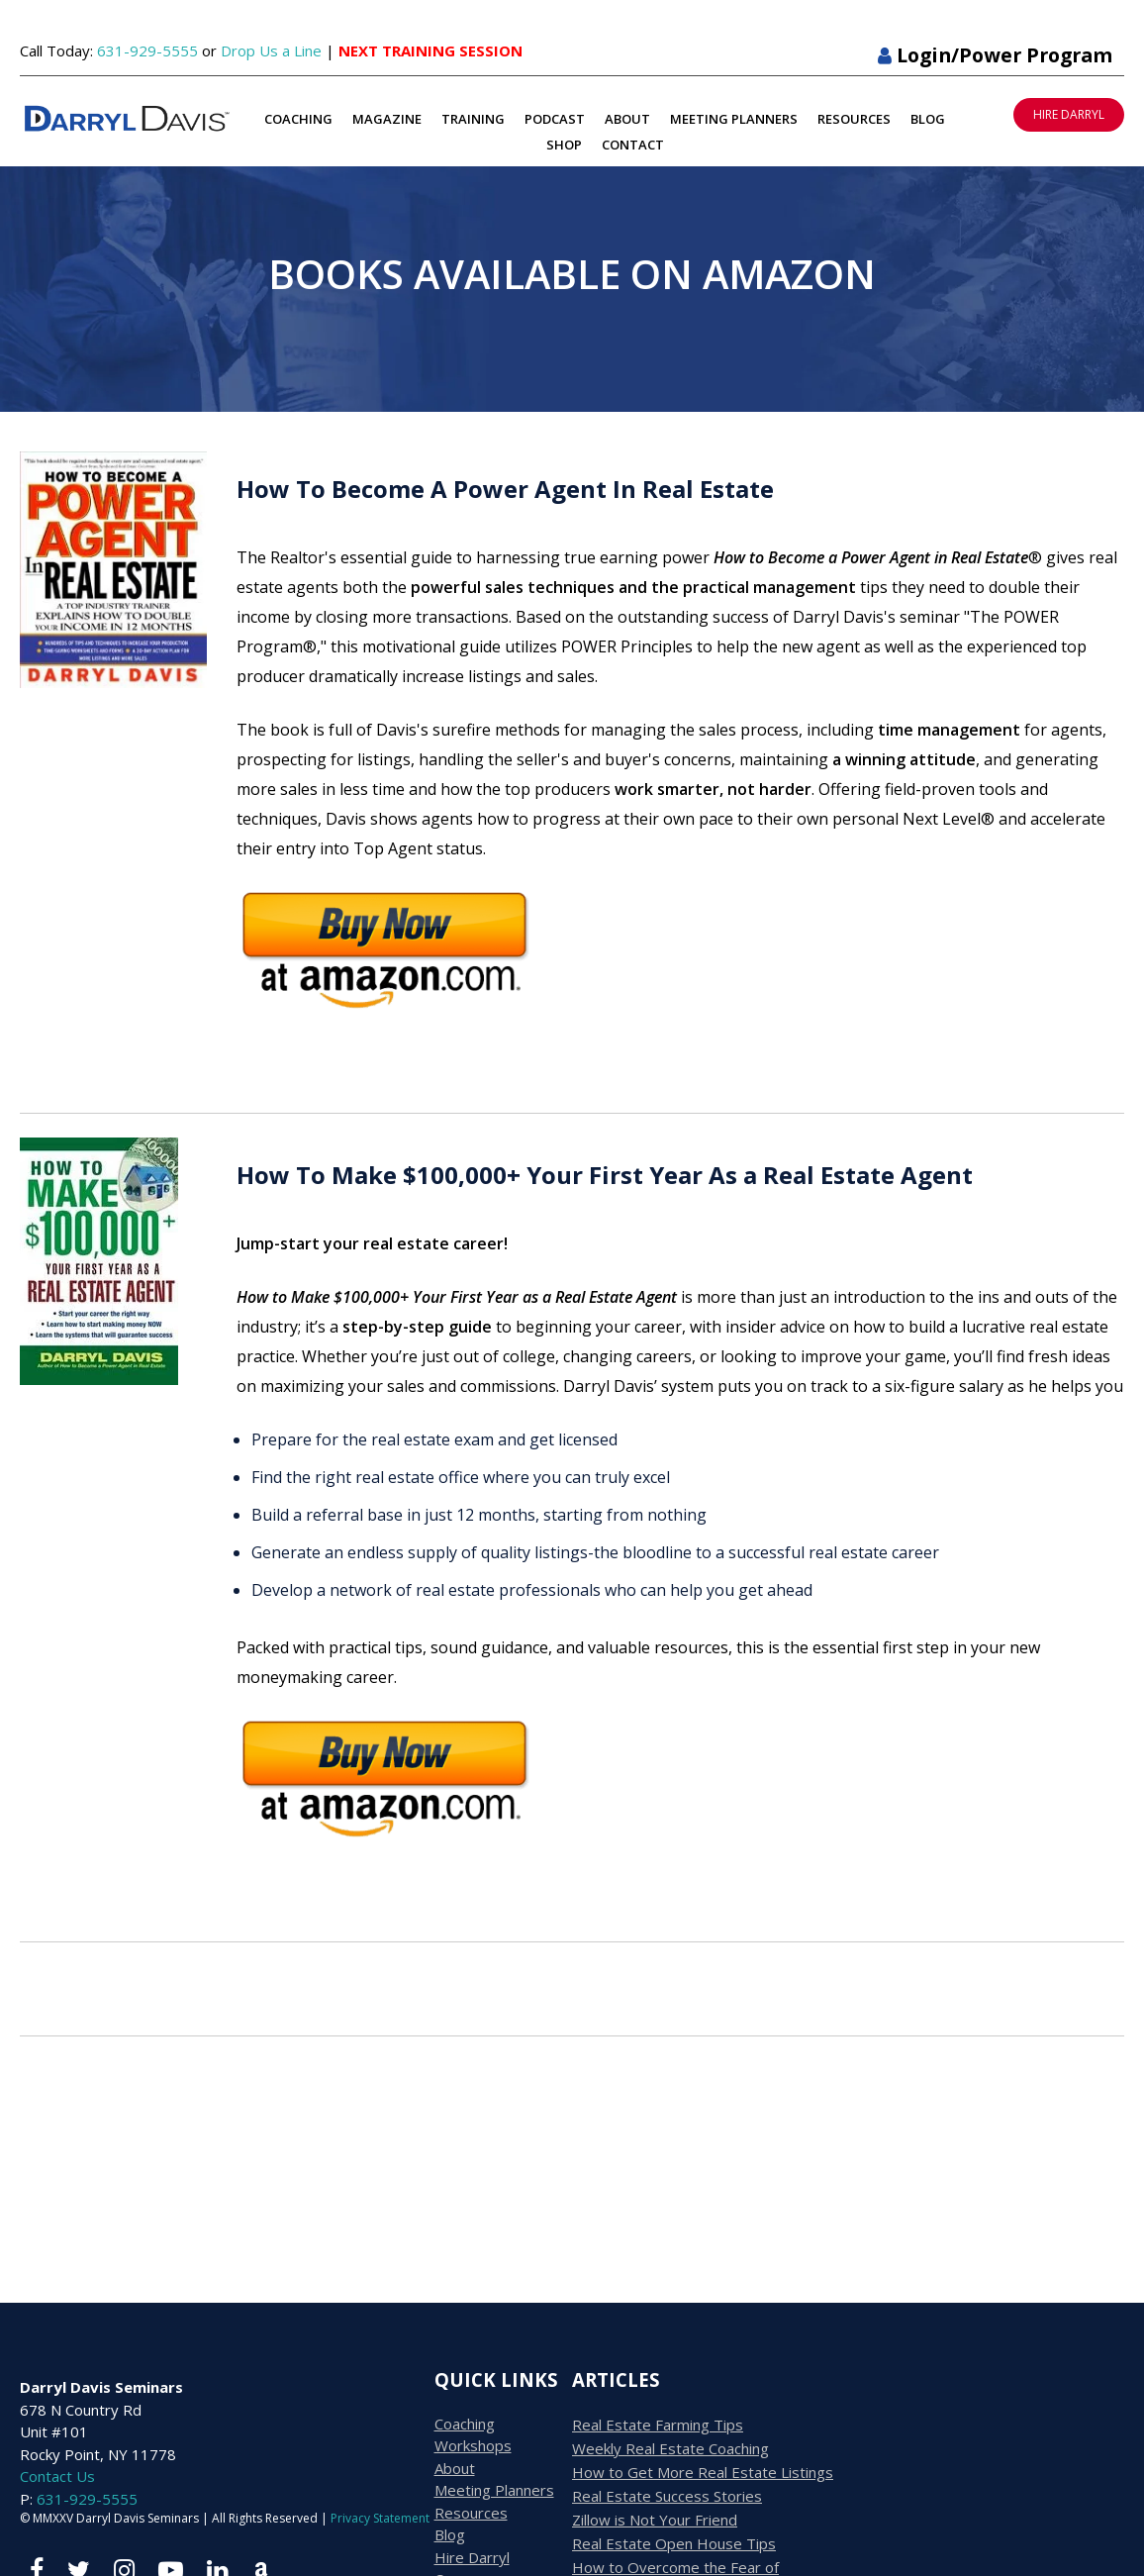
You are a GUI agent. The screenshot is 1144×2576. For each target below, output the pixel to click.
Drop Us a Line (271, 50)
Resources (854, 119)
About (627, 119)
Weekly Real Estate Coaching (670, 2448)
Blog (927, 119)
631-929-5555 (147, 50)
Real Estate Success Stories (667, 2496)
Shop (564, 144)
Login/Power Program (995, 55)
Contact (633, 144)
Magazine (387, 119)
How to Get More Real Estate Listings (702, 2472)
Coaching (298, 119)
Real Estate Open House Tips (674, 2543)
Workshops (473, 2445)
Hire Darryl (472, 2557)
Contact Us (57, 2476)
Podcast (554, 119)
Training (473, 119)
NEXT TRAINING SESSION (430, 50)
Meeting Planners (734, 119)
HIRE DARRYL (1068, 114)
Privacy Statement (380, 2518)
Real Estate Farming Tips (657, 2424)
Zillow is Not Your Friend (654, 2519)
